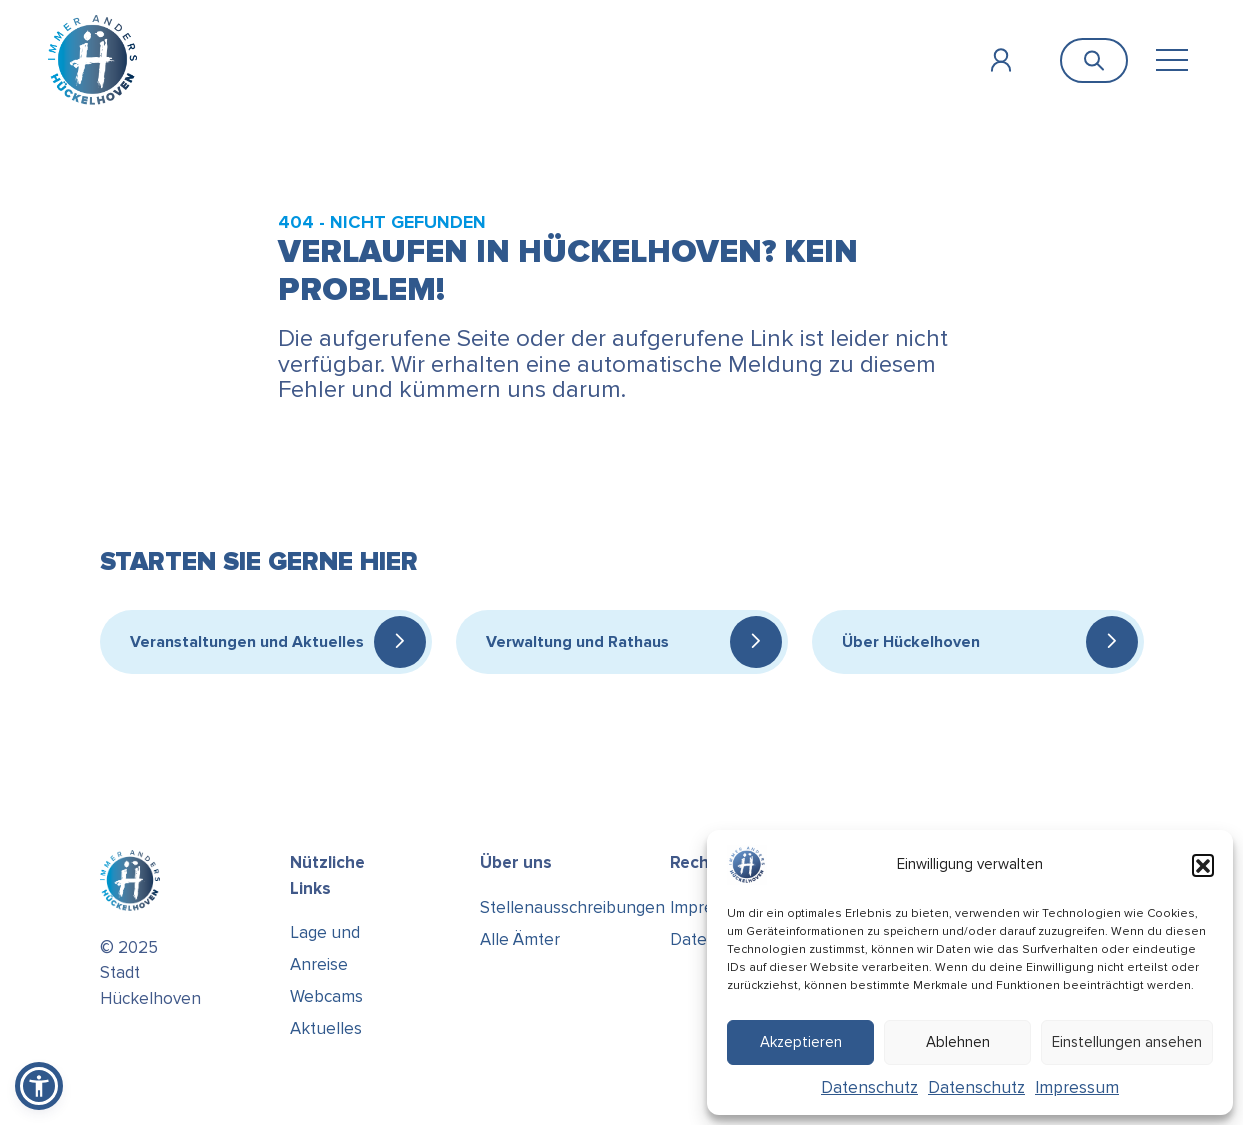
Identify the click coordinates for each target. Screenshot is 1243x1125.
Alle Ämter (520, 939)
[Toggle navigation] (1171, 60)
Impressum (1077, 1087)
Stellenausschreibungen (572, 907)
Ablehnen (958, 1042)
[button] (1203, 865)
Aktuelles (326, 1028)
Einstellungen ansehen (1127, 1042)
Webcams (326, 996)
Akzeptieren (801, 1042)
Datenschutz (869, 1087)
